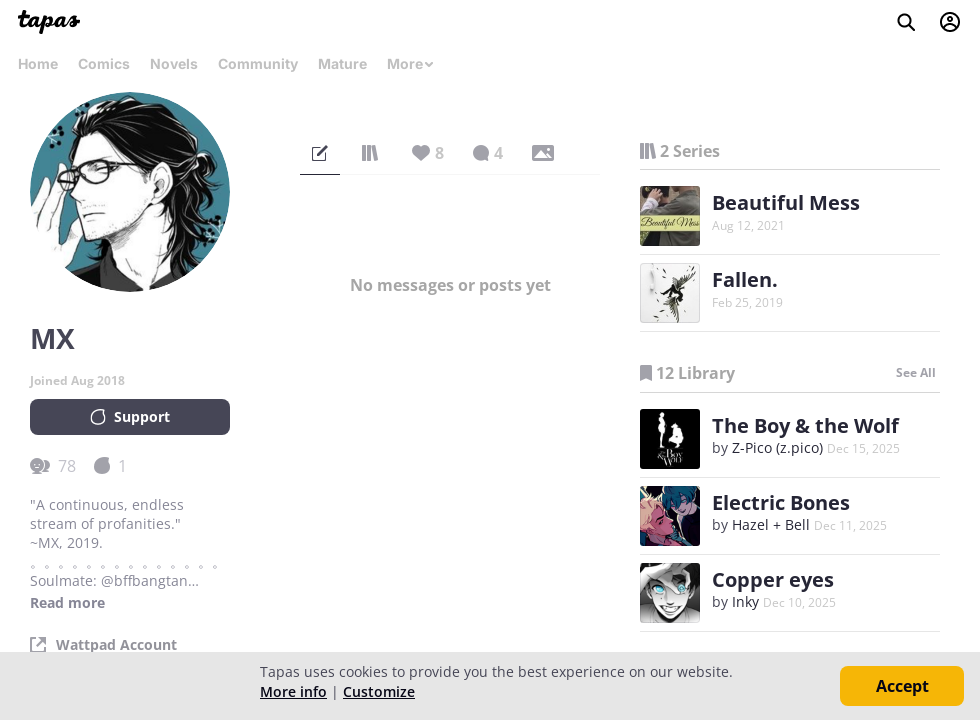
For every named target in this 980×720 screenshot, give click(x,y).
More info (293, 691)
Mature (342, 63)
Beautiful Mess (786, 202)
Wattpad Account (116, 645)
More (411, 63)
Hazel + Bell (771, 524)
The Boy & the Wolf (805, 425)
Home (38, 63)
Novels (174, 63)
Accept (902, 686)
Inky (745, 601)
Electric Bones (781, 502)
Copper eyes (773, 579)
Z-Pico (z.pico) (777, 447)
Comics (104, 63)
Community (258, 63)
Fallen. (745, 279)
